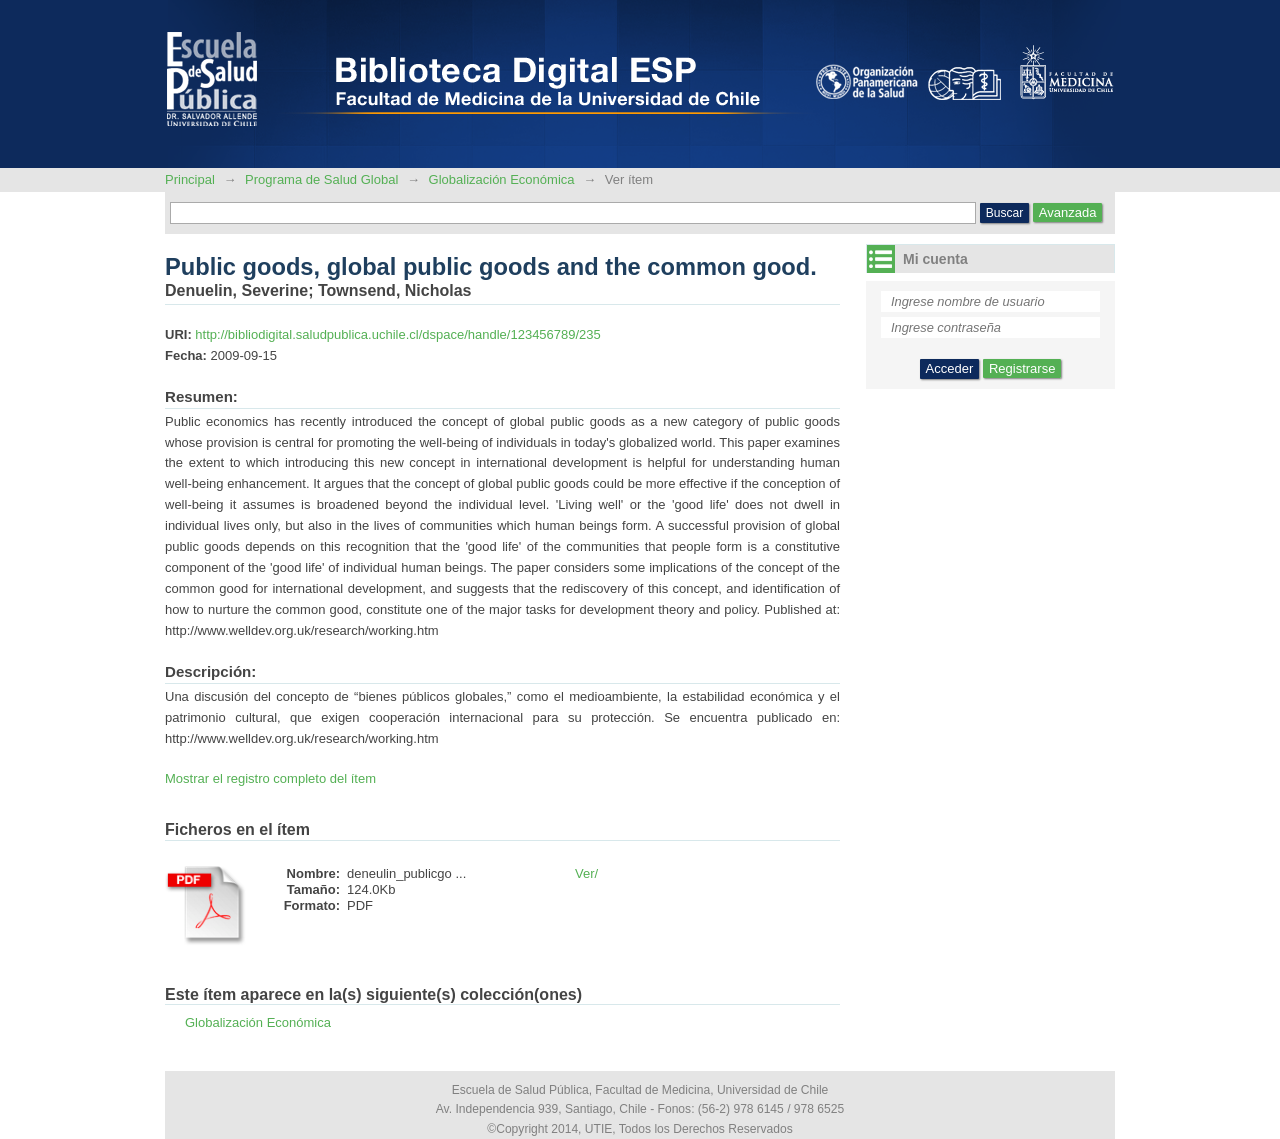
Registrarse (1022, 368)
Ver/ (586, 873)
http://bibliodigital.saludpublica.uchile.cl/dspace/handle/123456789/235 (397, 334)
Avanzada (1068, 212)
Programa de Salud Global (321, 179)
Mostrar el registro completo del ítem (270, 778)
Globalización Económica (502, 179)
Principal (191, 179)
